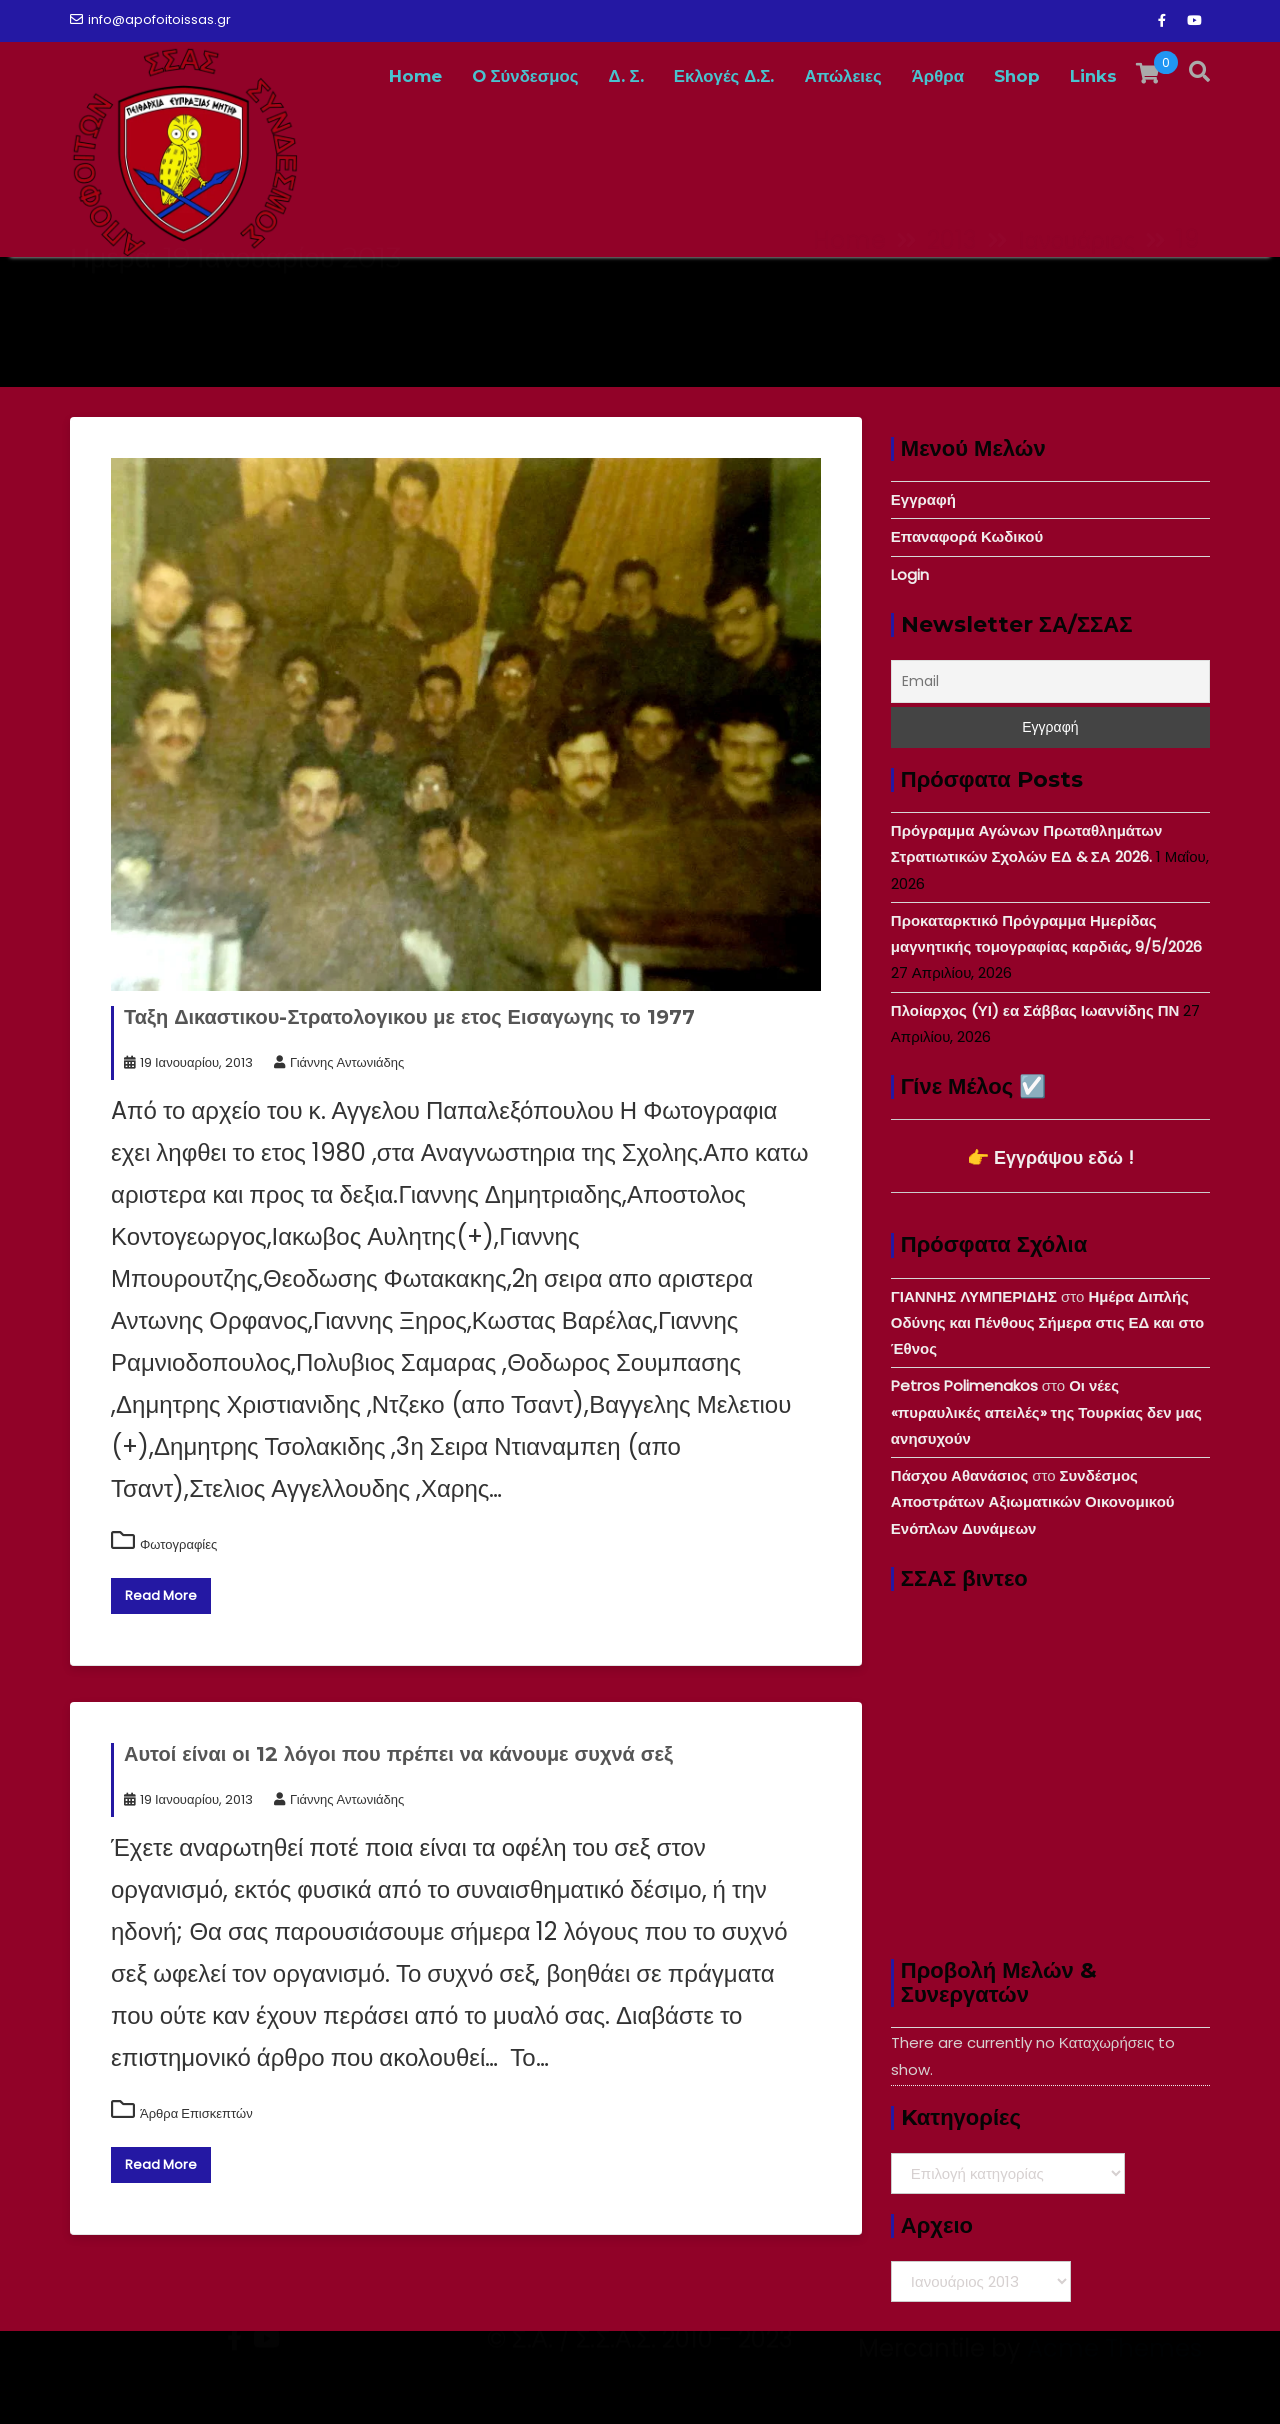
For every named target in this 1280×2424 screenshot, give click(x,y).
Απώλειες (842, 76)
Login (910, 574)
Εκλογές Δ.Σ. (724, 76)
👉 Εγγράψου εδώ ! (1050, 1157)
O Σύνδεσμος (525, 76)
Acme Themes (1114, 2388)
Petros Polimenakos (964, 1385)
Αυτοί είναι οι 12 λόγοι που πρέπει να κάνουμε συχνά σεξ (398, 1754)
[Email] (1050, 681)
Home (415, 76)
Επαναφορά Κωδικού (967, 536)
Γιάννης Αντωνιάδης (339, 1062)
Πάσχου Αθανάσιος (959, 1475)
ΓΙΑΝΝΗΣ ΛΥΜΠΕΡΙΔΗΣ (974, 1296)
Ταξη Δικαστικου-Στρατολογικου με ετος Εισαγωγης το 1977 (409, 1017)
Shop (1017, 76)
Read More (161, 1595)
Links (1093, 76)
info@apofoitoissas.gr (150, 19)
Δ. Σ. (626, 76)
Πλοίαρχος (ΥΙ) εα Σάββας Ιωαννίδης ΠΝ (1035, 1010)
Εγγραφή (923, 499)
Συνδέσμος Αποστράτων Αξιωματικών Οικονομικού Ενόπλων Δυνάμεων (1033, 1502)
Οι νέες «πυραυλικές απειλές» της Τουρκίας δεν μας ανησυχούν (1046, 1412)
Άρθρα (938, 76)
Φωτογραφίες (178, 1544)
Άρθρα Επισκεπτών (196, 2113)
